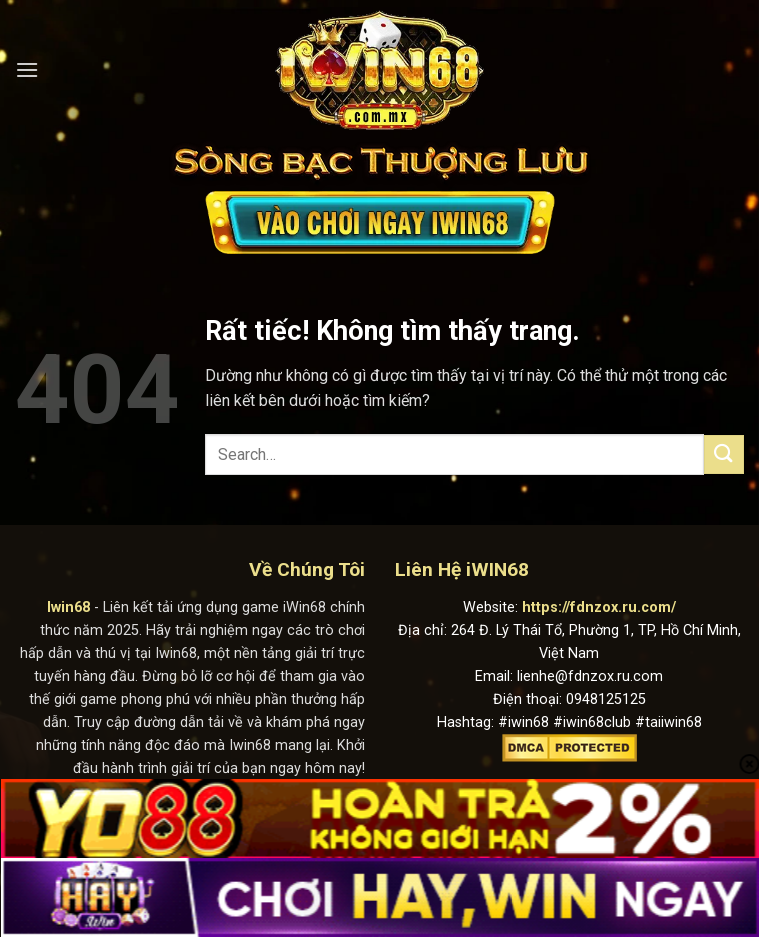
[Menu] (27, 69)
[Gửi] (724, 454)
